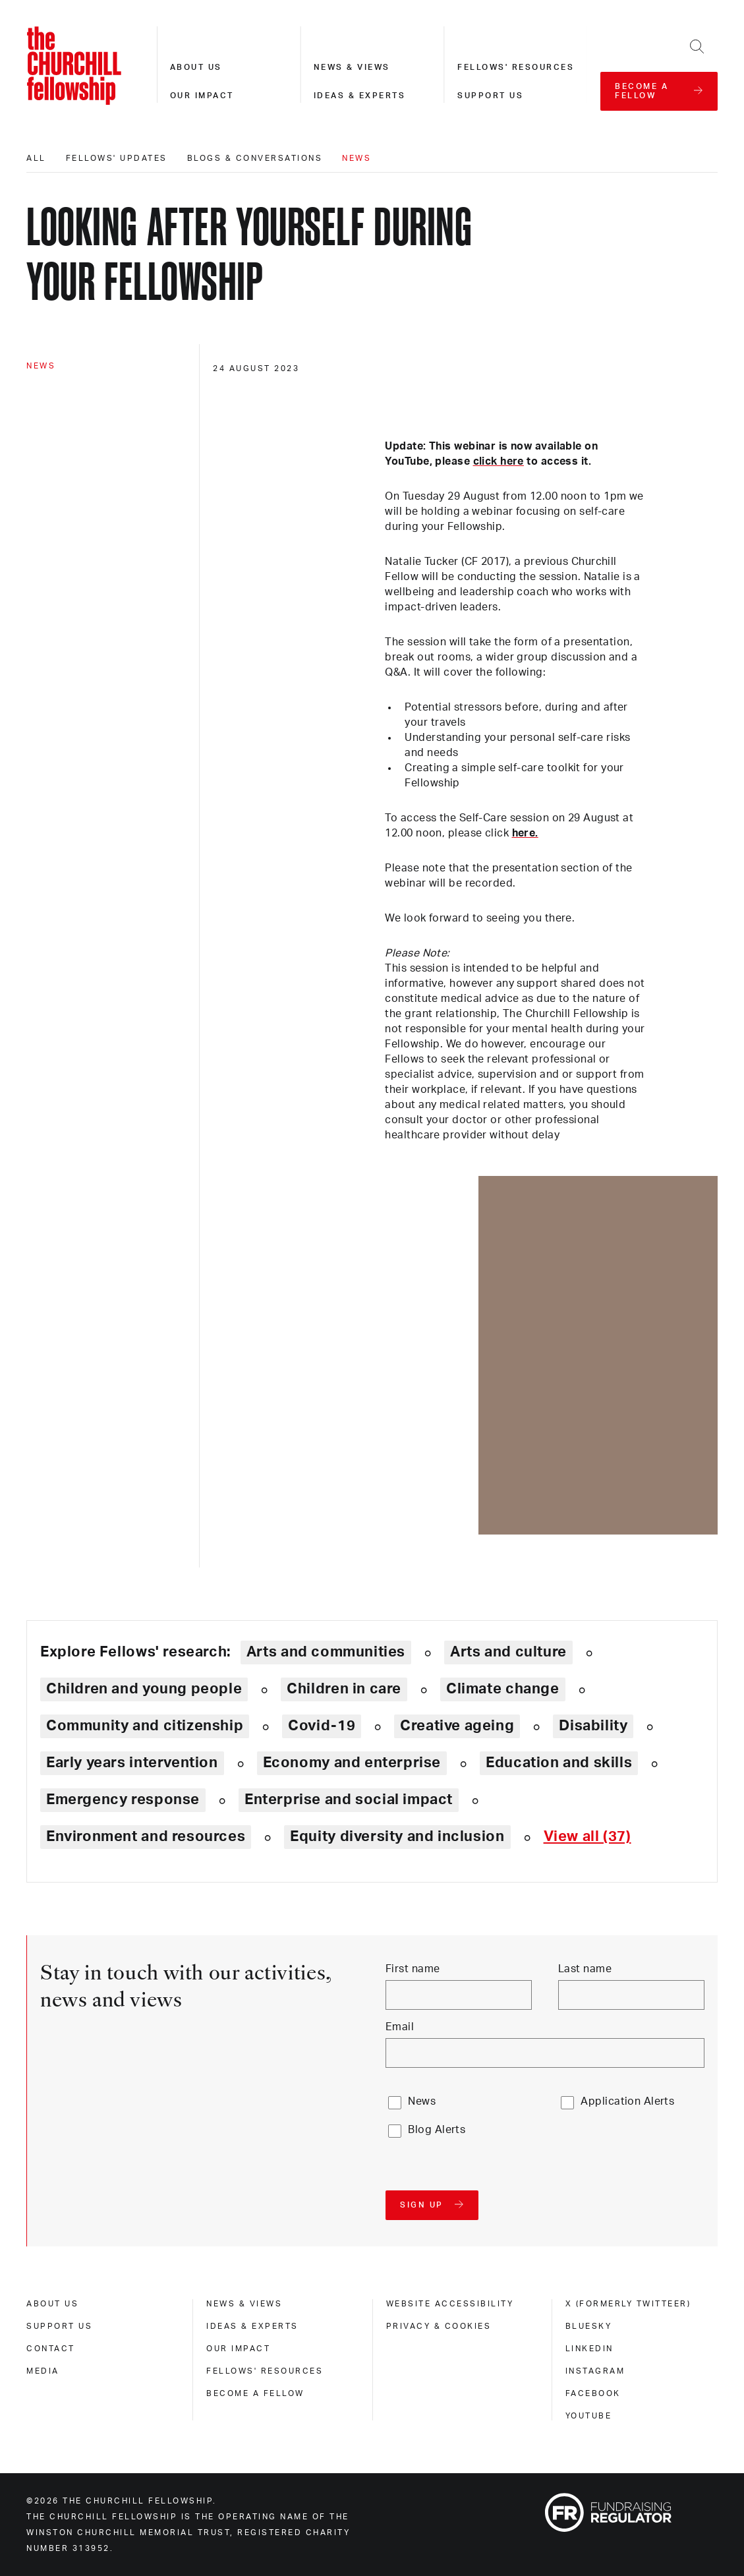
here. (525, 833)
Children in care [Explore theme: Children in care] (344, 1689)
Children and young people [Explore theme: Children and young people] (144, 1689)
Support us (490, 96)
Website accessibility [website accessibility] (450, 2304)
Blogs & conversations (255, 158)
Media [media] (42, 2371)
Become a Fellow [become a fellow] (255, 2393)
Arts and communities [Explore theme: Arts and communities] (325, 1652)
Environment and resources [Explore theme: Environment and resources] (145, 1836)
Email (400, 2027)
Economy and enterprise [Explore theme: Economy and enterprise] (352, 1762)
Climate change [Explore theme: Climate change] (502, 1689)
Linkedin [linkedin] (589, 2349)
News (356, 158)
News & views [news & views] (244, 2304)
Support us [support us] (59, 2326)
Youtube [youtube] (588, 2416)
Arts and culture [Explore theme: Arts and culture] (508, 1652)
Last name (585, 1969)
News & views (352, 67)
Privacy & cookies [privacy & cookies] (439, 2326)
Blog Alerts (436, 2129)
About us (196, 67)
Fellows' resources (515, 67)
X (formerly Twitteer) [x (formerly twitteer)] (628, 2304)
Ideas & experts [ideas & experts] (252, 2326)
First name (413, 1969)
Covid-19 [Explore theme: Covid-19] (321, 1725)
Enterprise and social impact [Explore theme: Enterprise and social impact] (348, 1799)
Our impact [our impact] (238, 2349)
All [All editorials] (36, 158)
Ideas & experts (360, 96)
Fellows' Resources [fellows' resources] (264, 2371)
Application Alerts (627, 2101)
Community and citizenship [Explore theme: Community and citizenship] (144, 1725)
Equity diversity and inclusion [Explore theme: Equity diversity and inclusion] (397, 1836)
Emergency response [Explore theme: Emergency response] (123, 1799)
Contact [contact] (50, 2349)
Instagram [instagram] (595, 2371)
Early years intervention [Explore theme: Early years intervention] (132, 1762)
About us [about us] (52, 2304)
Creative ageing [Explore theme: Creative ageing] (457, 1725)
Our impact (202, 96)
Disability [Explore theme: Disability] (593, 1725)
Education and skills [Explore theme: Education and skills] (559, 1762)
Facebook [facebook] (593, 2393)
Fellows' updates (116, 158)
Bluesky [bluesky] (588, 2326)
